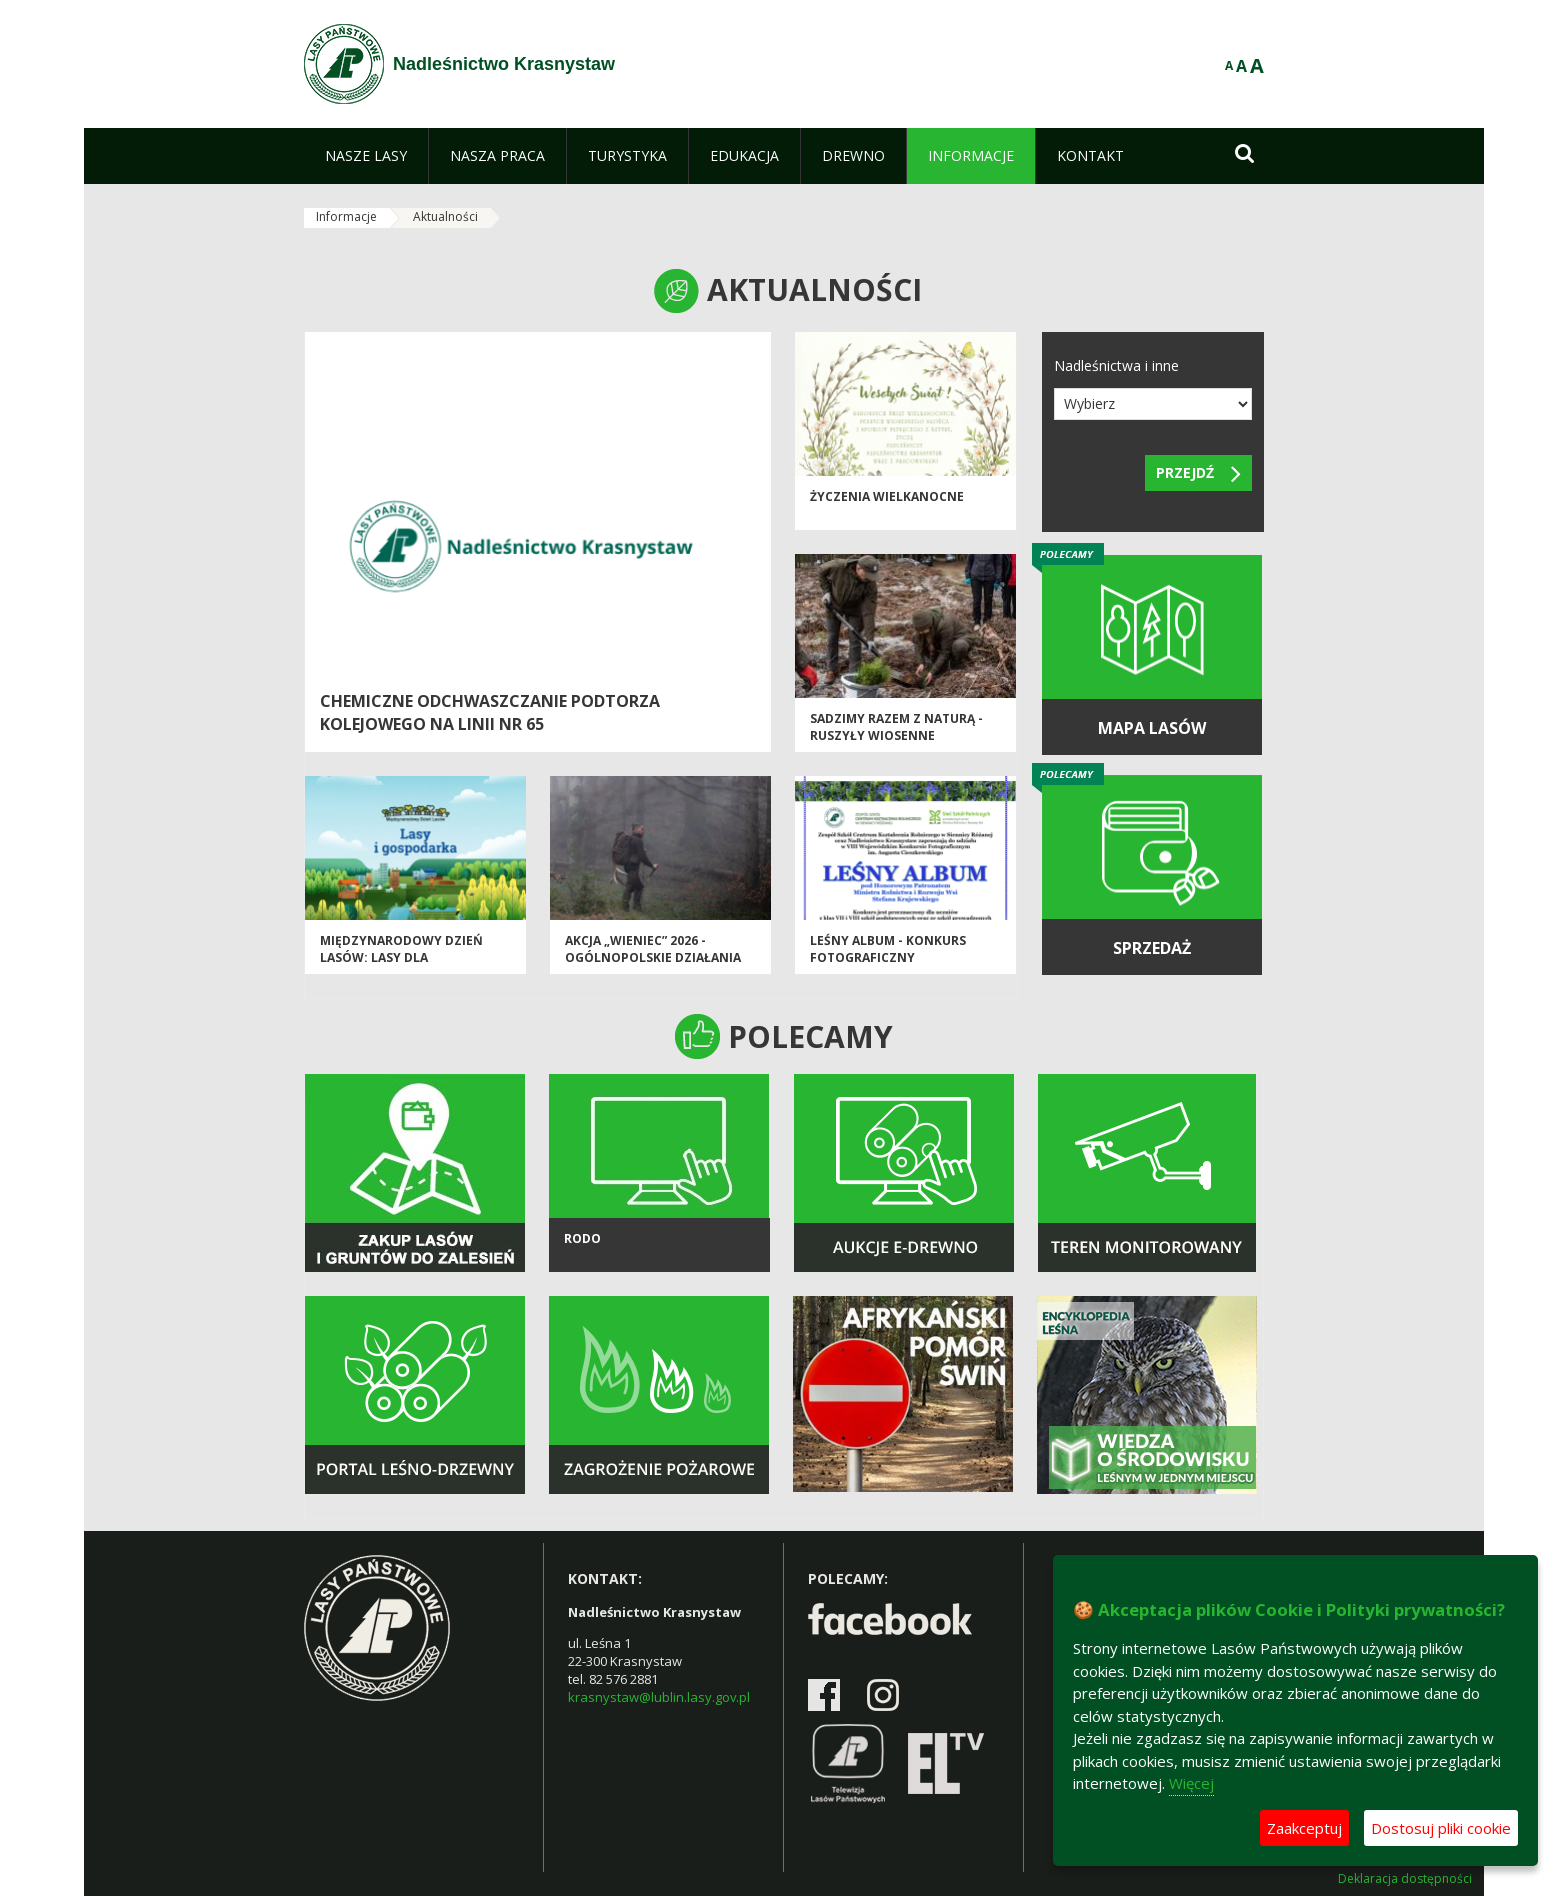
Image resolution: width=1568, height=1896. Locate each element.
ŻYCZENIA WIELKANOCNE (887, 496)
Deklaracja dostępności (1405, 1879)
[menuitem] (366, 156)
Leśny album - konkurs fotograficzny (888, 949)
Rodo (582, 1238)
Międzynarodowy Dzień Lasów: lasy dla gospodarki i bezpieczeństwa (401, 966)
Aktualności (445, 216)
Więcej (1191, 1783)
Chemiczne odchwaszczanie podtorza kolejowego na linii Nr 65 (490, 712)
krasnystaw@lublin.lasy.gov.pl (659, 1697)
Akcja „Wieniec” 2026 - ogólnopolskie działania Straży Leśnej (653, 958)
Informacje (346, 216)
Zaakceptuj (1304, 1828)
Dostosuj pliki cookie (1441, 1828)
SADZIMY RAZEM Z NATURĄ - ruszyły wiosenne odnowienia (896, 736)
